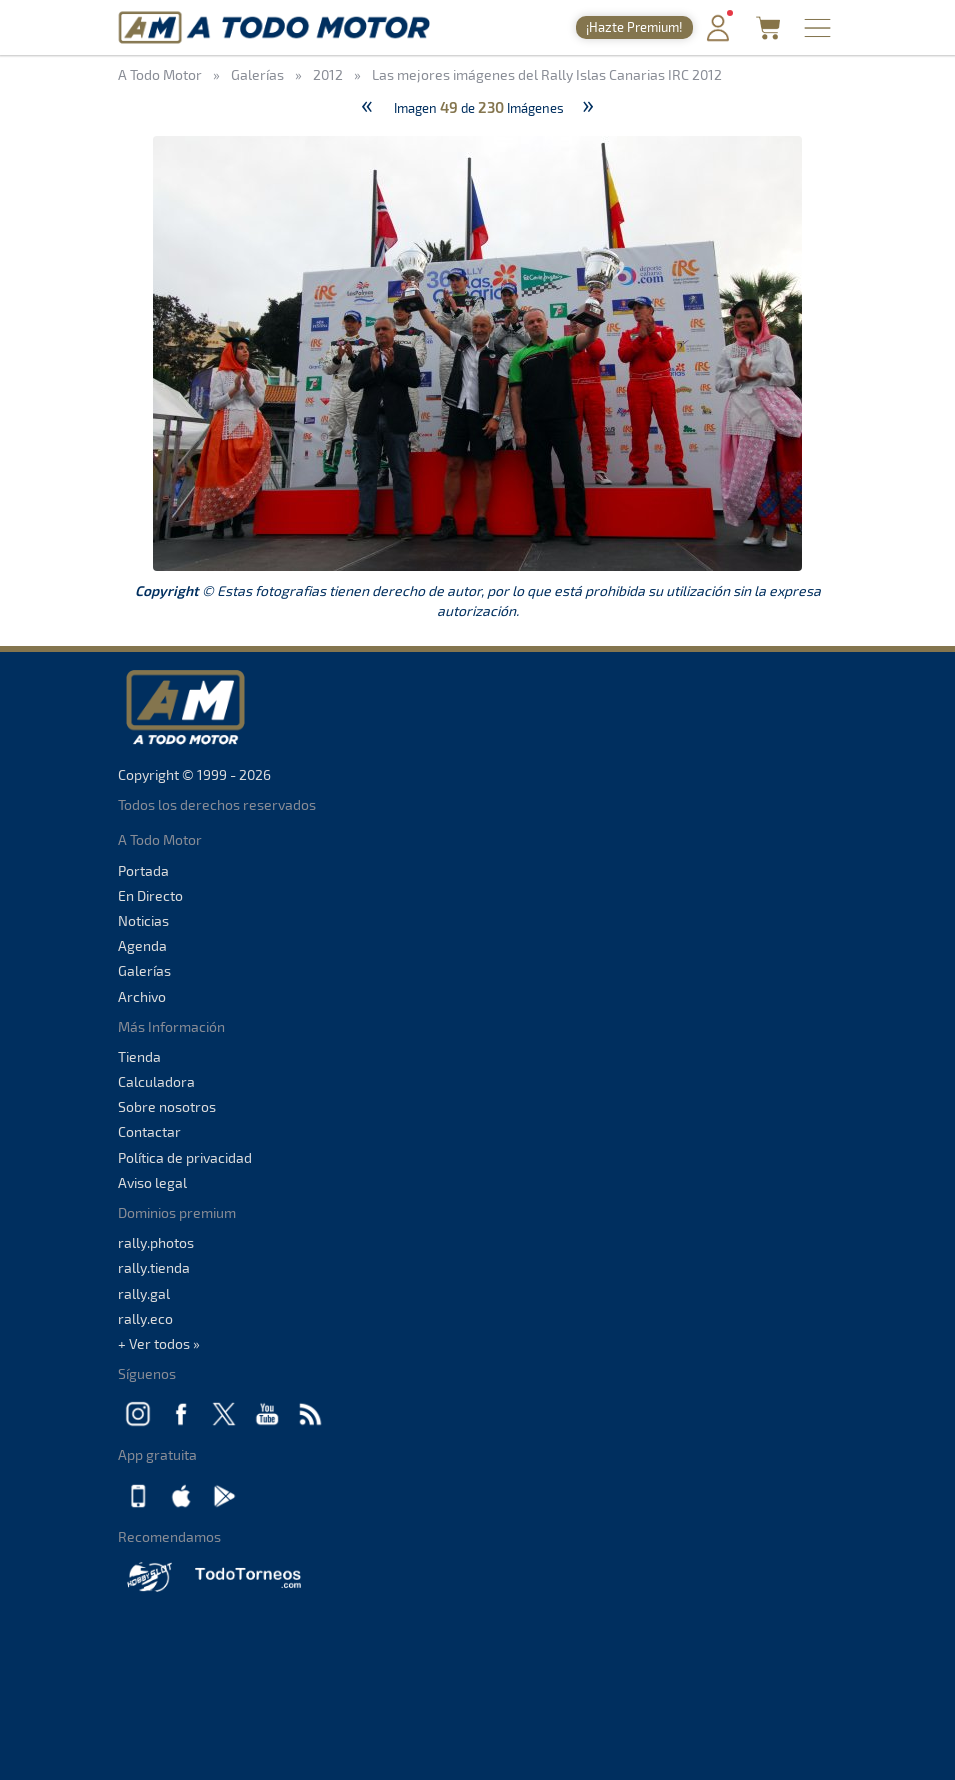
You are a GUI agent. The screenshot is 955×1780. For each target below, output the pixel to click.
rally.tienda (154, 1267)
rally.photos (156, 1242)
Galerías (144, 970)
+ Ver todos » (159, 1343)
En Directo (150, 895)
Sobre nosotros (167, 1106)
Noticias (143, 920)
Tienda (139, 1056)
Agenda (142, 945)
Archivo (142, 996)
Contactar (149, 1131)
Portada (143, 870)
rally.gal (144, 1293)
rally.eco (145, 1318)
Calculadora (156, 1081)
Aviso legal (152, 1182)
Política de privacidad (185, 1157)
